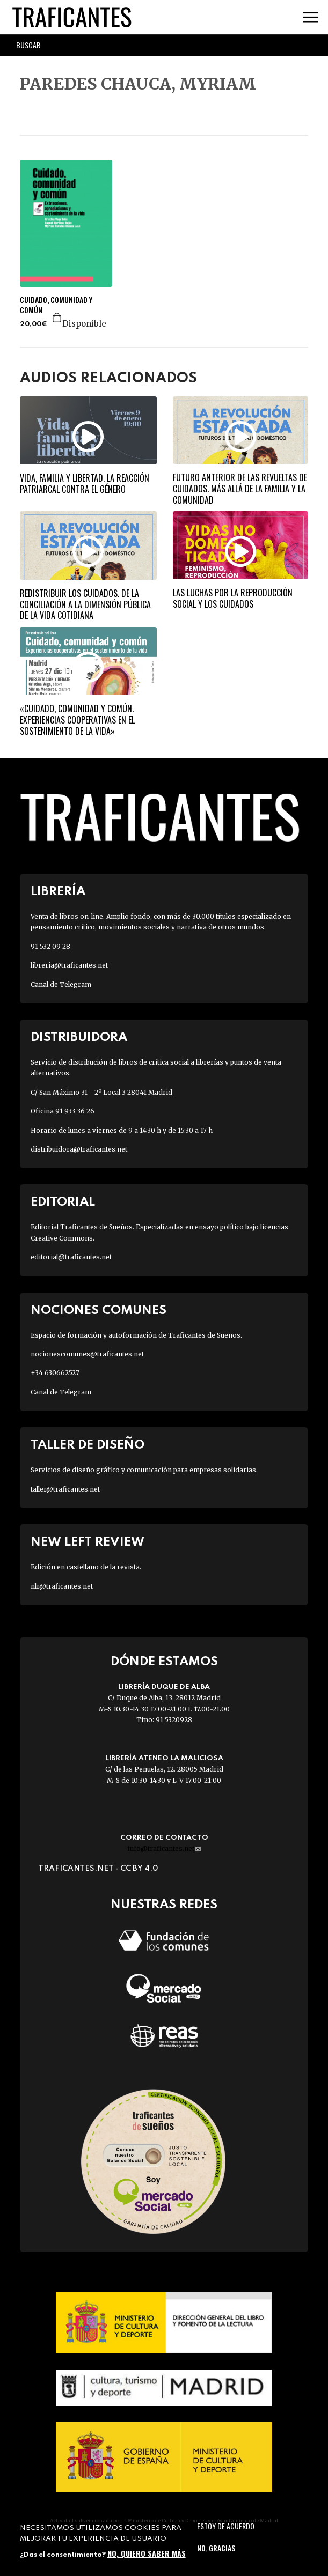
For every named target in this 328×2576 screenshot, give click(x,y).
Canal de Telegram (61, 984)
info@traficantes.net (164, 1848)
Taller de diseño (87, 1445)
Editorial (63, 1202)
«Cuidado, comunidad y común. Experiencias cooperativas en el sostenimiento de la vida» (77, 719)
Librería (58, 891)
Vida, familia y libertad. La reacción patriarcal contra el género (84, 483)
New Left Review (87, 1542)
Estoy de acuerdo (225, 2525)
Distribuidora (79, 1037)
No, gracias (216, 2547)
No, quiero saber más (146, 2553)
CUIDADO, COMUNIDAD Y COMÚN (56, 304)
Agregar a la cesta (57, 317)
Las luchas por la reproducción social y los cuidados (233, 598)
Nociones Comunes (98, 1310)
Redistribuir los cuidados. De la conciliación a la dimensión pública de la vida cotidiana (85, 604)
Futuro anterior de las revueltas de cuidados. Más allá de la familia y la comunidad (240, 488)
